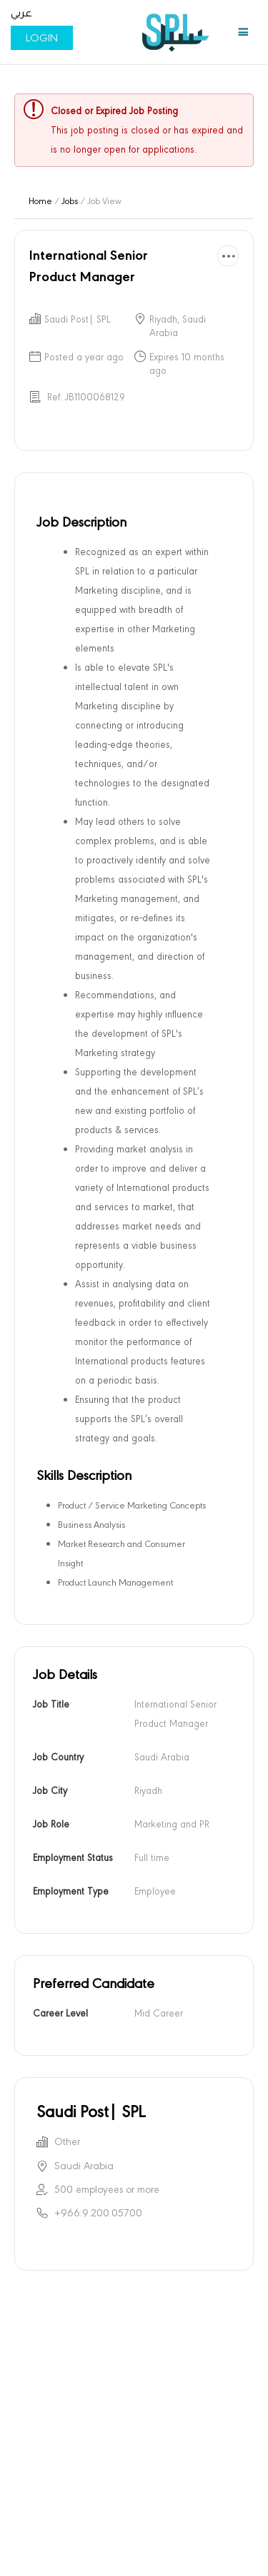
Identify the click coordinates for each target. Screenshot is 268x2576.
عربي (21, 13)
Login (42, 38)
